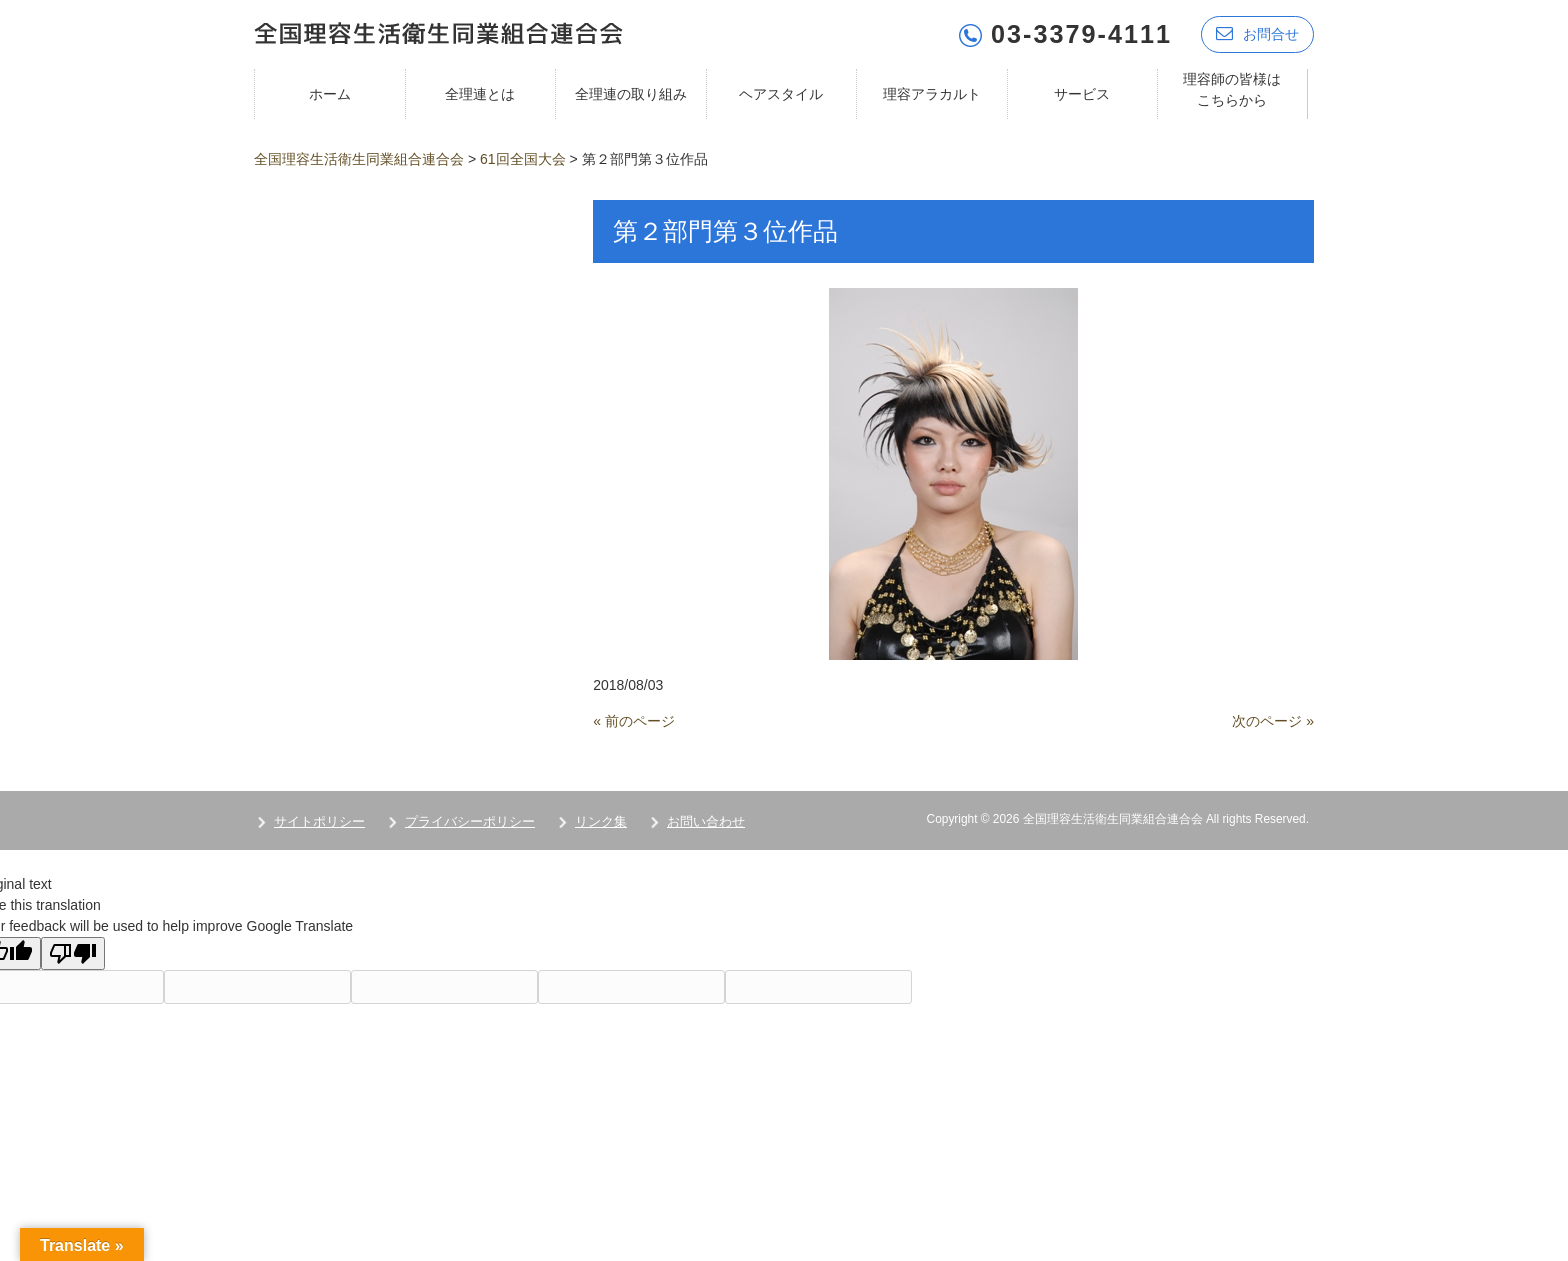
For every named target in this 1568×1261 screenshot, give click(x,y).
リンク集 (601, 820)
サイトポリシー (319, 820)
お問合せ (1257, 32)
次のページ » (1273, 720)
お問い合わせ (706, 820)
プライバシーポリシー (470, 820)
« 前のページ (634, 720)
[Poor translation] (73, 952)
